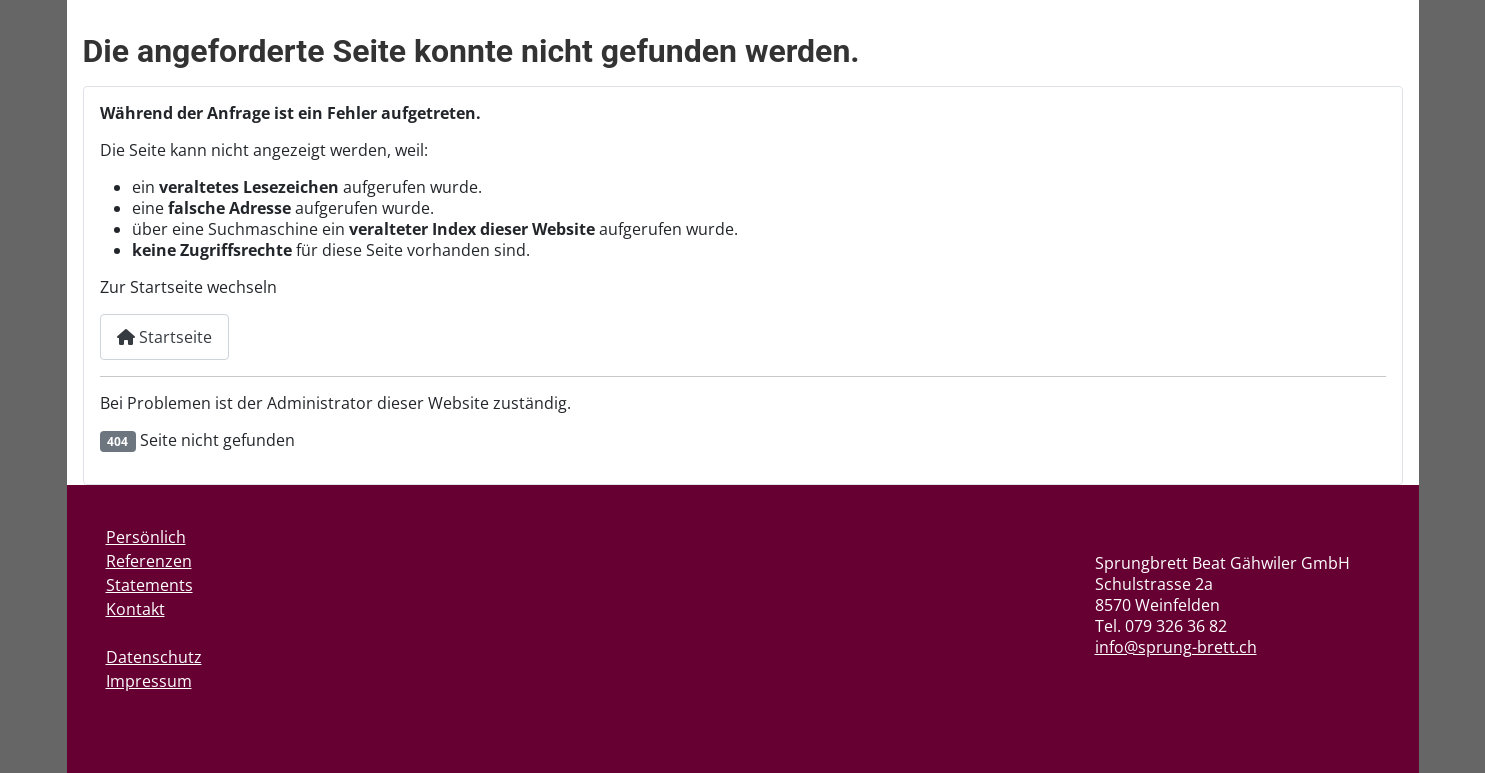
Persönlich (146, 537)
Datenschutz (154, 657)
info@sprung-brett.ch (1176, 647)
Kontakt (135, 609)
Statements (149, 585)
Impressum (149, 681)
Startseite (164, 337)
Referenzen (149, 561)
